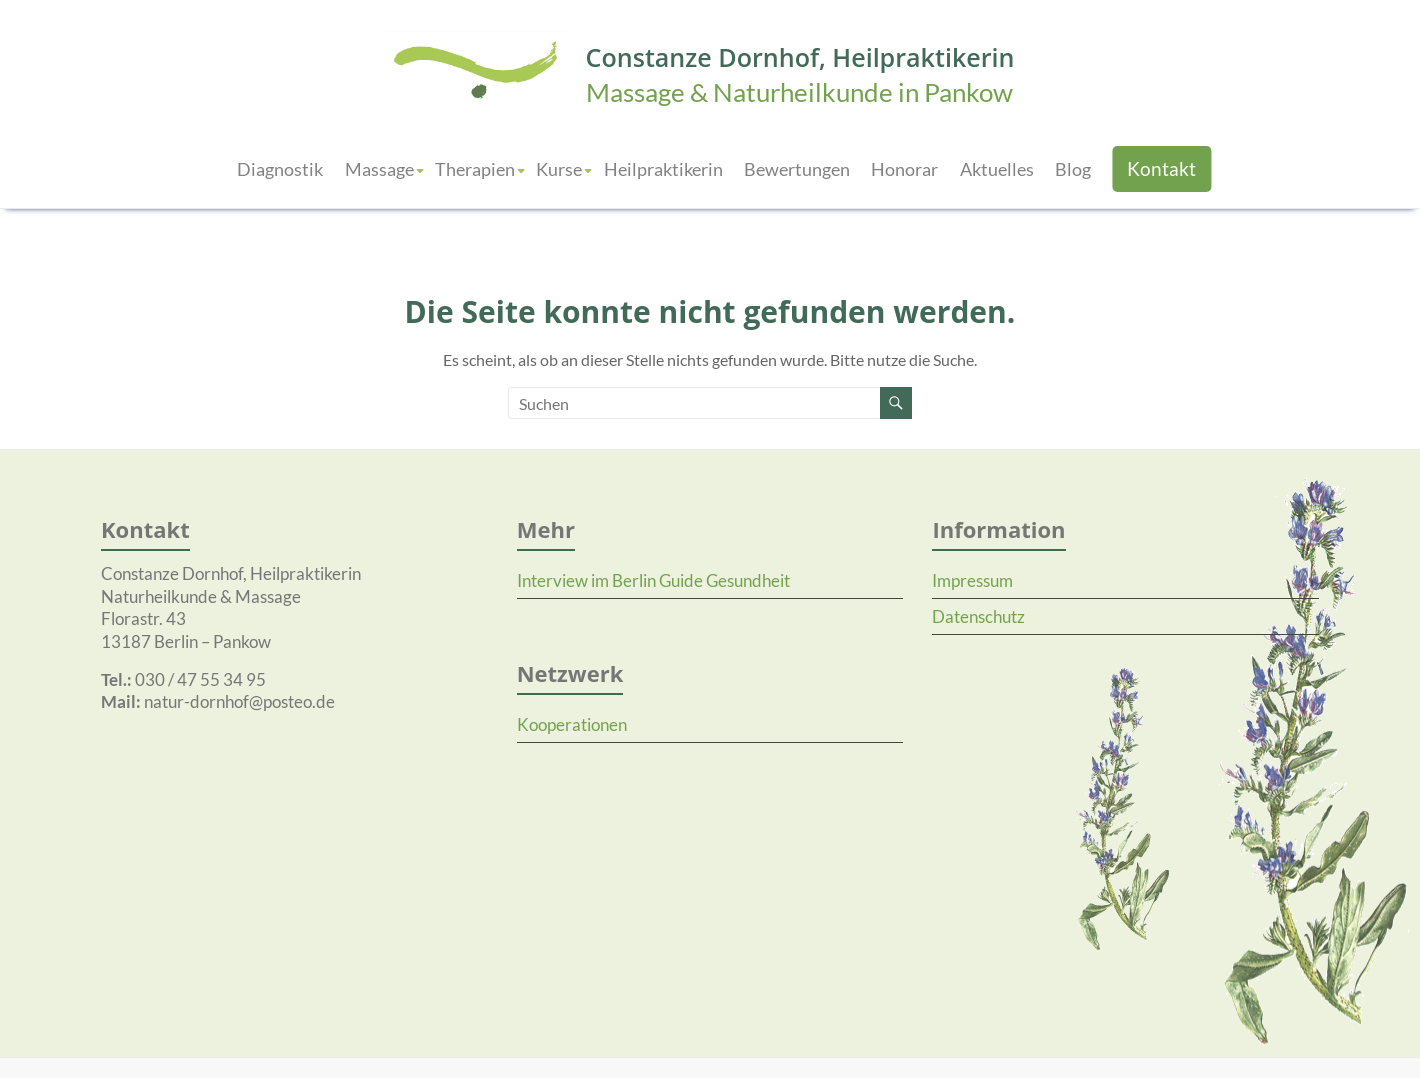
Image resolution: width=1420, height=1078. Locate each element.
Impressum (972, 580)
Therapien (475, 169)
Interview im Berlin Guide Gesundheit (653, 580)
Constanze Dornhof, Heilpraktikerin (800, 57)
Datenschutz (978, 616)
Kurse (559, 169)
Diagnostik (280, 169)
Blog (1073, 169)
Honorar (904, 169)
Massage (379, 169)
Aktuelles (997, 169)
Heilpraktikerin (663, 169)
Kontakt (1161, 168)
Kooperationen (572, 724)
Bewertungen (797, 169)
